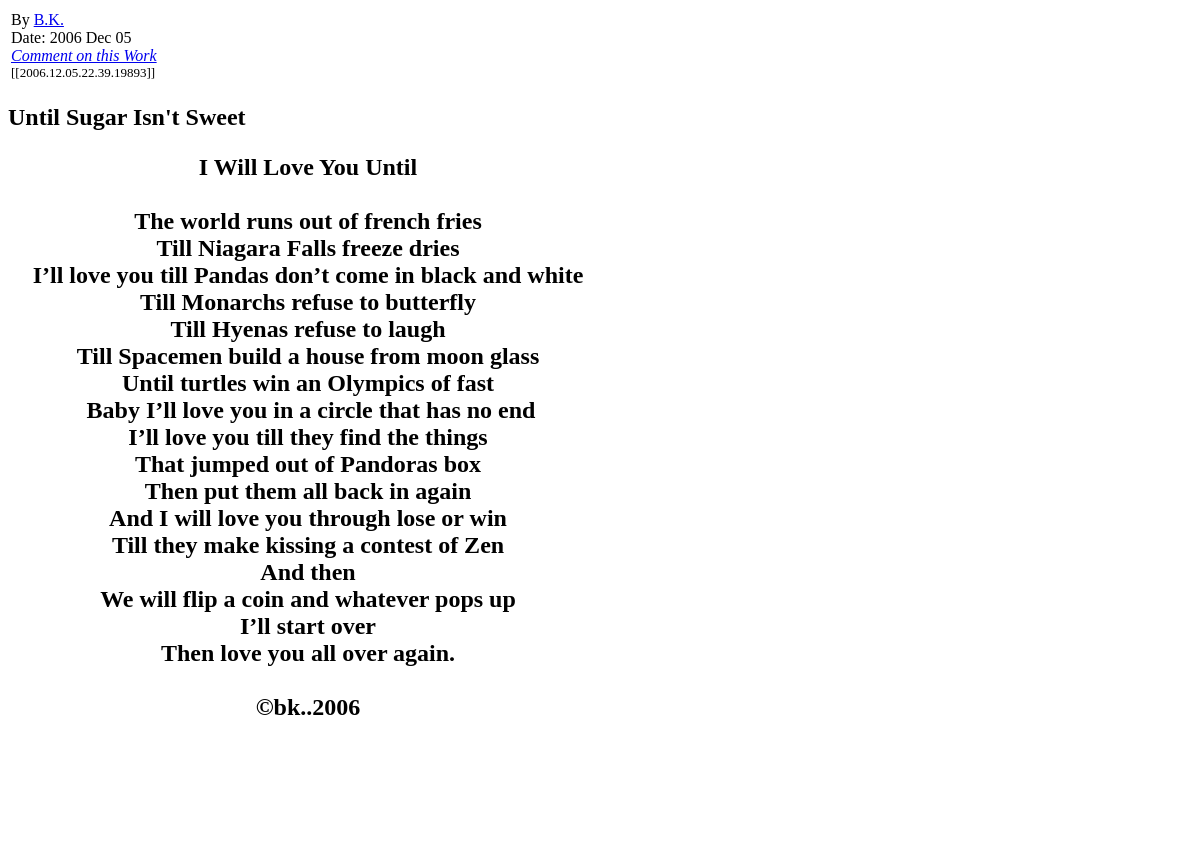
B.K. (49, 19)
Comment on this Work (84, 55)
